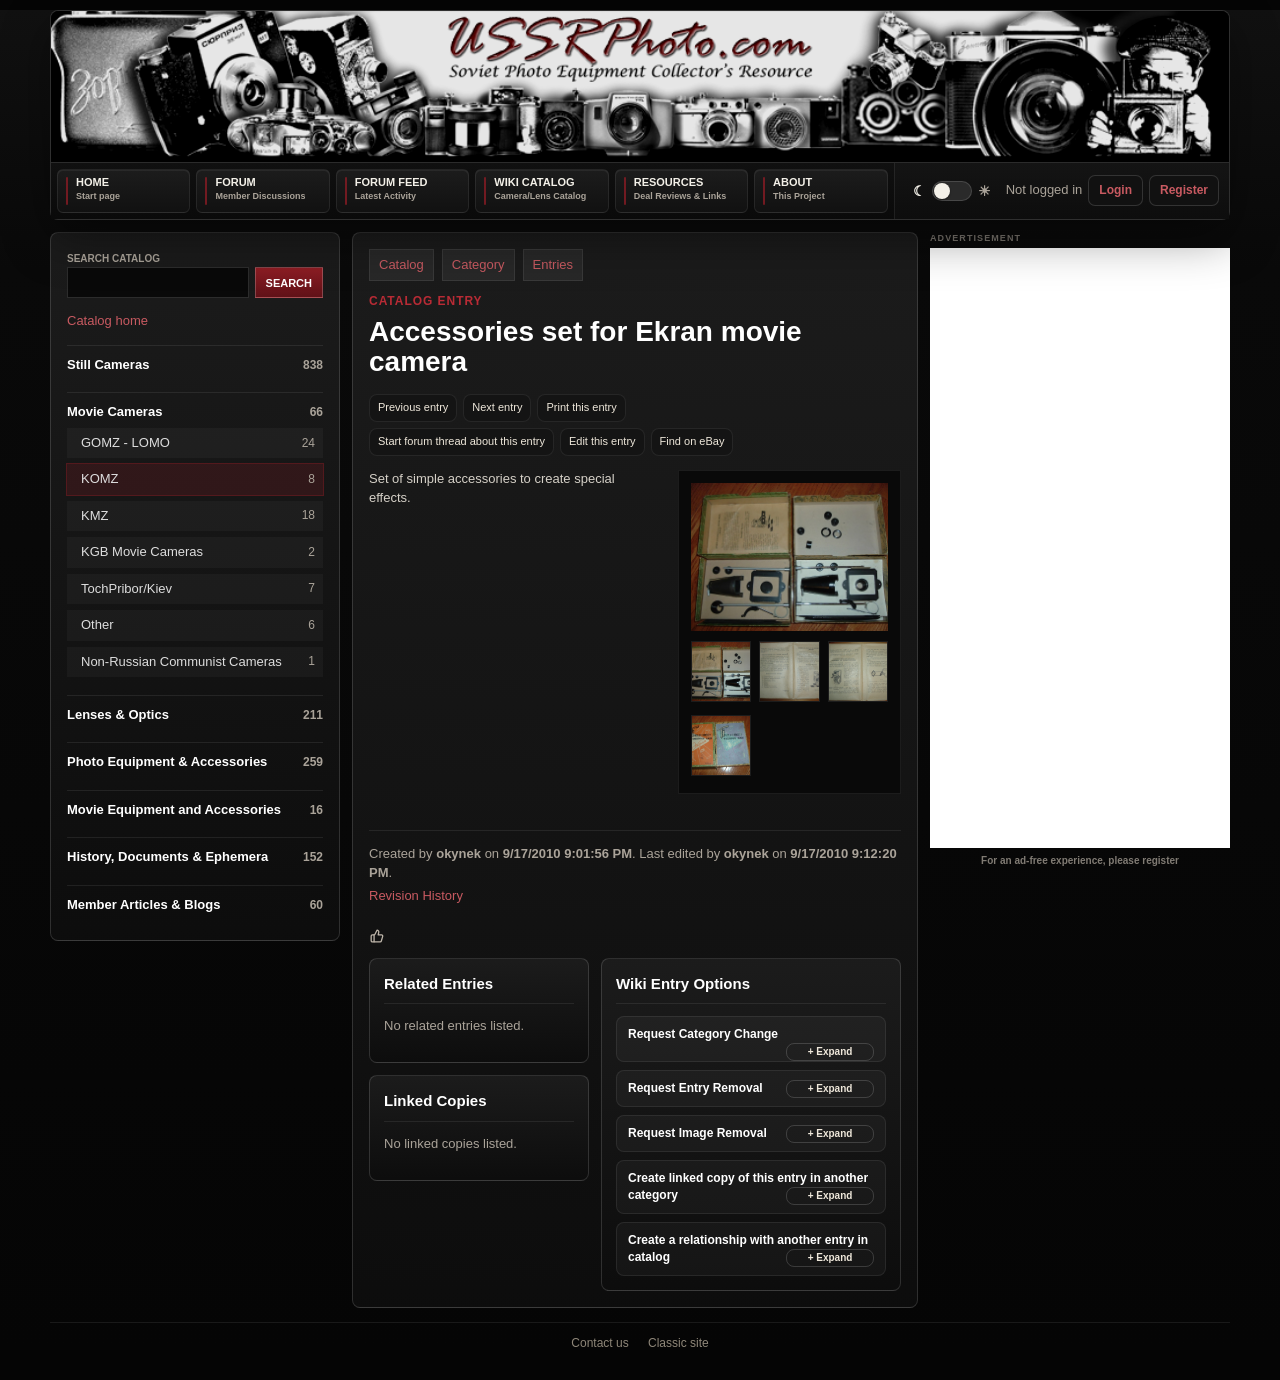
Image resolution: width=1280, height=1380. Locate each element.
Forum (235, 182)
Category (478, 264)
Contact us (599, 1343)
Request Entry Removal (695, 1087)
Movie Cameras (195, 412)
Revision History (416, 895)
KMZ (198, 515)
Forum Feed (391, 182)
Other (198, 624)
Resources (669, 182)
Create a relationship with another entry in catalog (748, 1248)
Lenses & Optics (195, 714)
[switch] (952, 190)
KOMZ (198, 479)
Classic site (678, 1343)
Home (92, 182)
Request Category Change (703, 1033)
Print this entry (581, 407)
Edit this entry (602, 441)
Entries (553, 264)
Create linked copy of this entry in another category (748, 1186)
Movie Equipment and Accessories (195, 809)
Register (1184, 190)
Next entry (497, 407)
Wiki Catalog (534, 182)
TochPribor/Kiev (198, 588)
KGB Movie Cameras (198, 551)
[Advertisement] (1080, 548)
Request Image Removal (697, 1133)
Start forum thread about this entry (461, 441)
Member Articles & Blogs (195, 904)
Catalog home (107, 320)
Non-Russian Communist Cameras (198, 661)
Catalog (401, 264)
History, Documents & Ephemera (195, 857)
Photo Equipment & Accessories (195, 762)
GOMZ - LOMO (198, 442)
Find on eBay (692, 441)
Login (1115, 190)
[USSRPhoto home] (640, 86)
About (792, 182)
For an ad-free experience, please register (1080, 860)
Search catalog (113, 258)
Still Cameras (195, 364)
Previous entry (413, 407)
